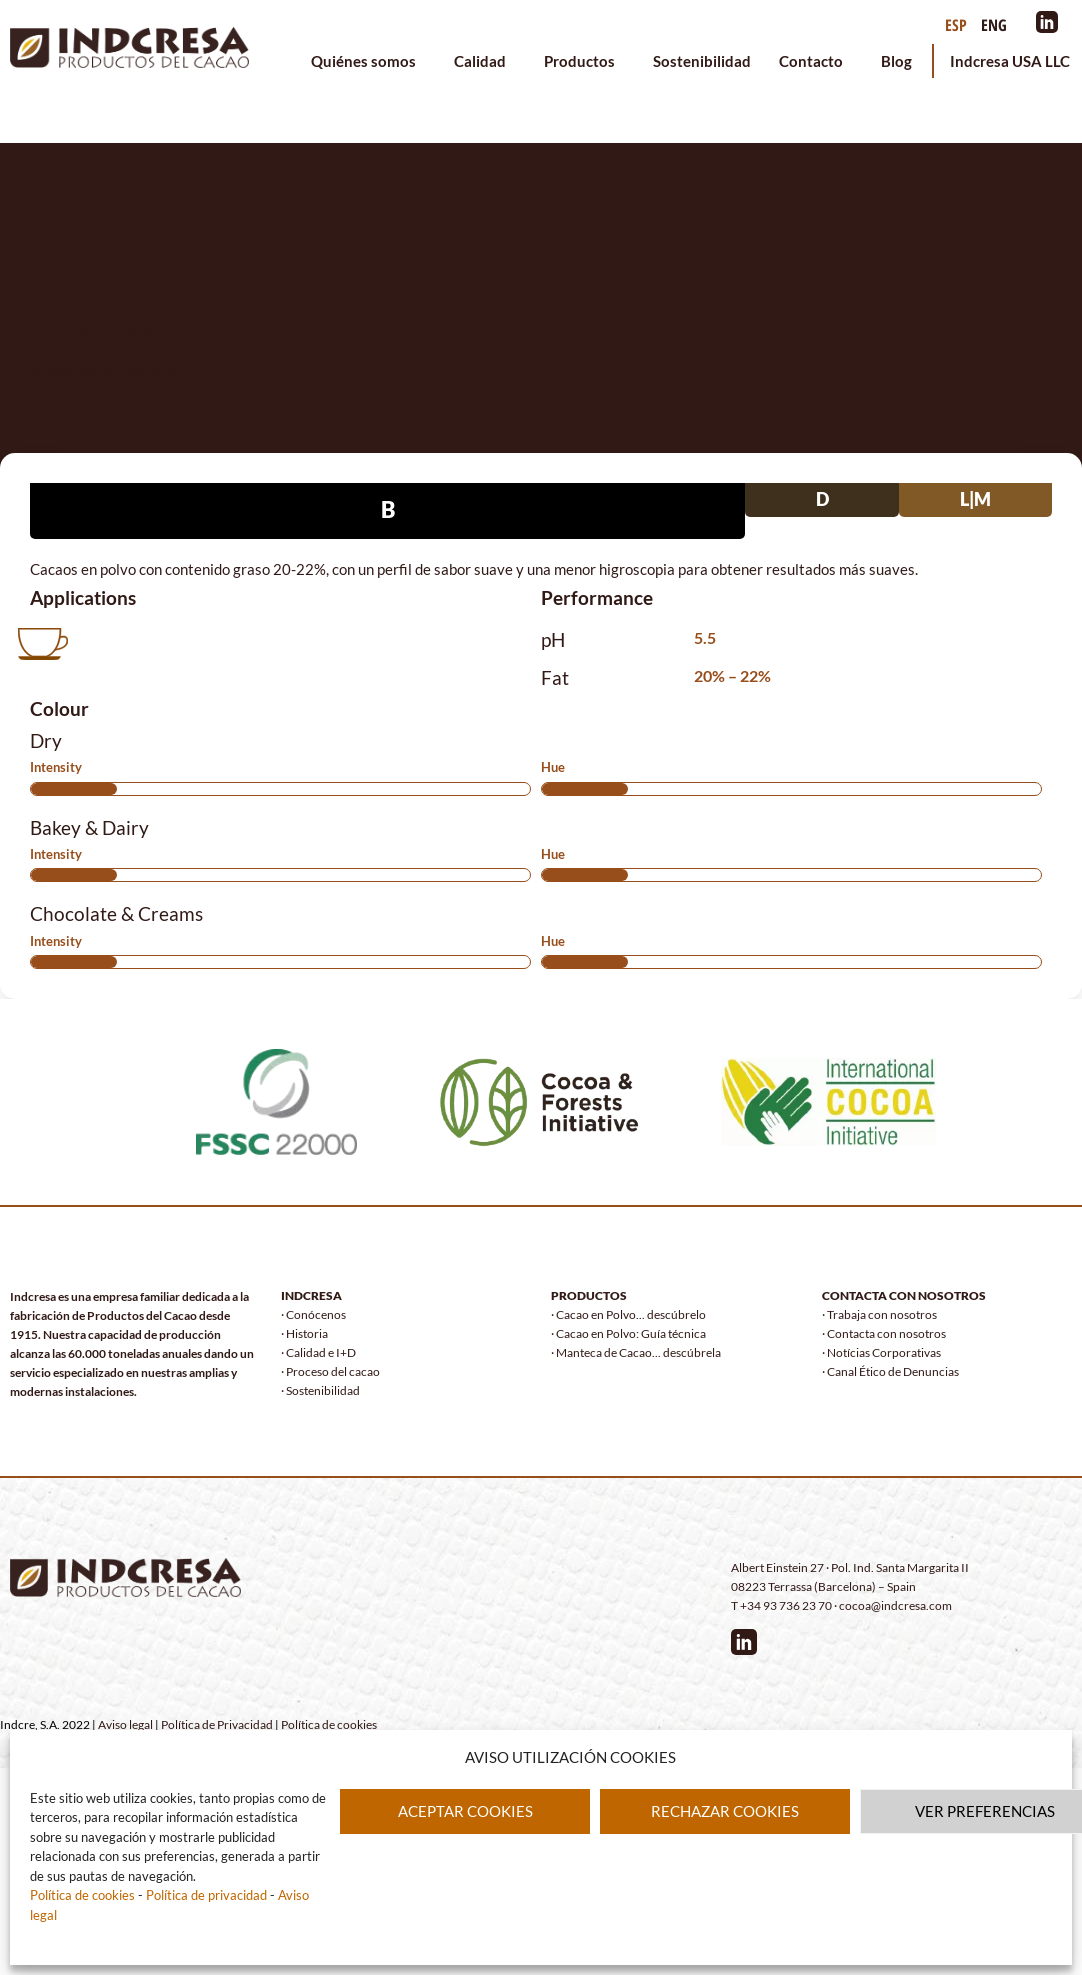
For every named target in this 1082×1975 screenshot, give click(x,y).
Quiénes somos (368, 61)
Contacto (816, 61)
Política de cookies (82, 1895)
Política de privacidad (205, 1895)
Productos (584, 61)
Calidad (485, 61)
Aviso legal (125, 1724)
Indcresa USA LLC (1010, 61)
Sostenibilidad (702, 61)
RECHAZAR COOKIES (725, 1811)
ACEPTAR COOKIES (465, 1811)
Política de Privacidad (217, 1724)
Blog (896, 61)
